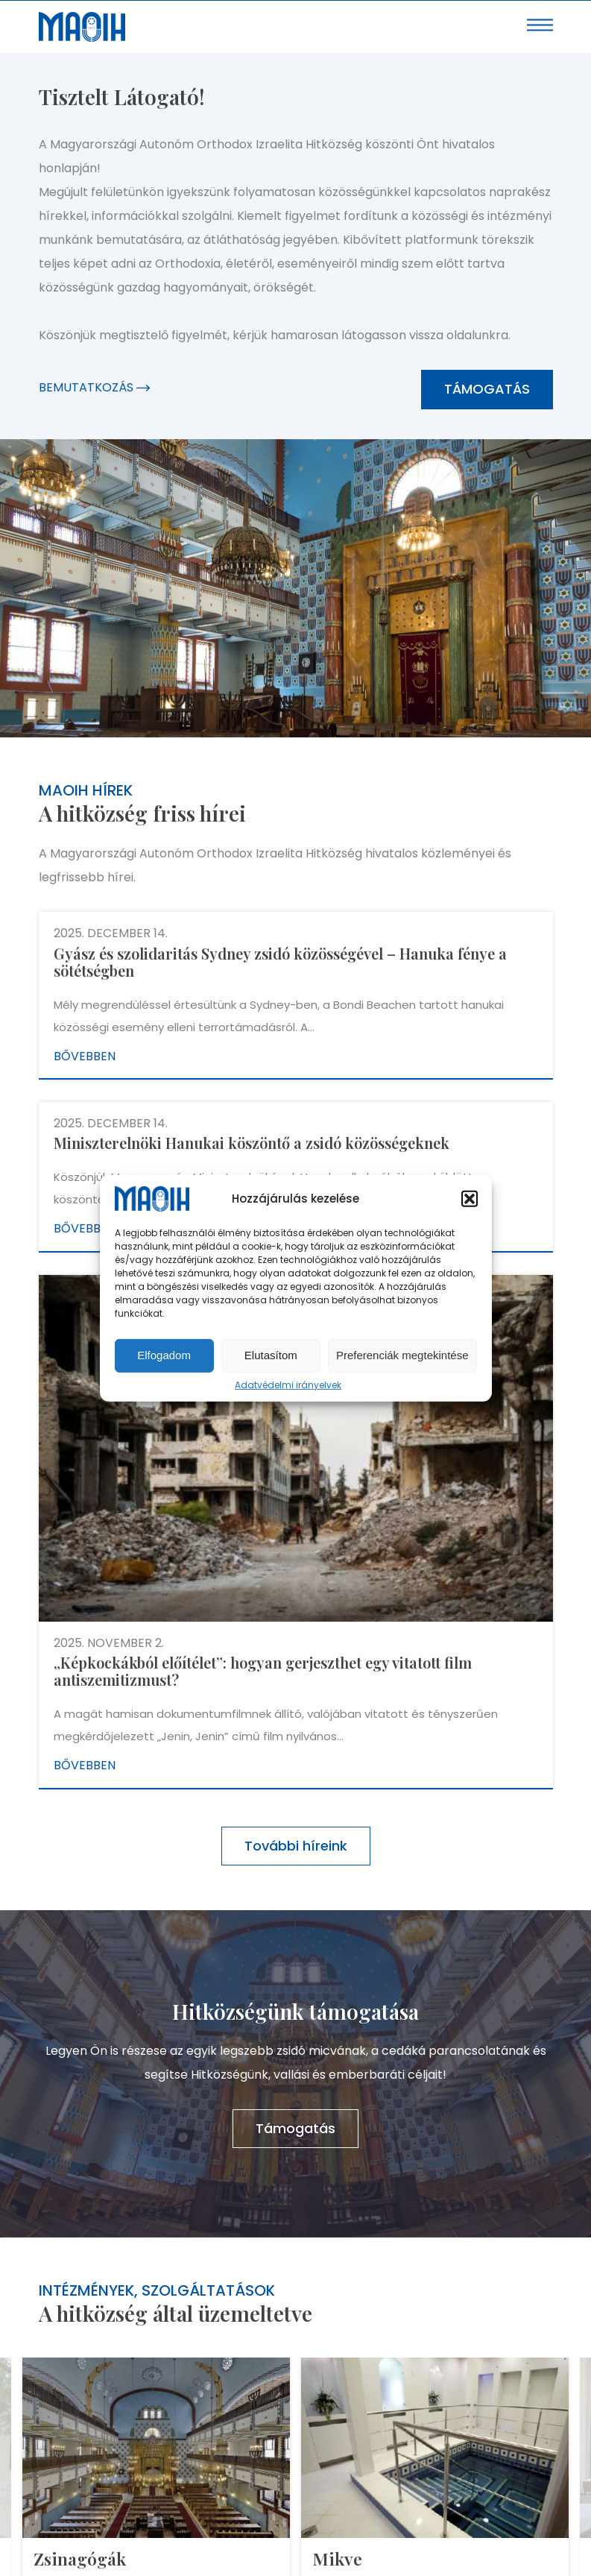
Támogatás (487, 389)
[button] (469, 1198)
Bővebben (85, 1056)
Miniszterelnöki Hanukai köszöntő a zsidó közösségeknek (251, 1143)
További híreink (295, 1845)
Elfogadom (164, 1355)
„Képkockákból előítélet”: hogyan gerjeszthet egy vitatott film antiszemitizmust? (263, 1670)
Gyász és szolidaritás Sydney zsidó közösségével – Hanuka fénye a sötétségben (280, 961)
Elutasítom (270, 1355)
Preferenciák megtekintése (402, 1355)
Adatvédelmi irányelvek (288, 1385)
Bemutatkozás (94, 387)
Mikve (337, 2558)
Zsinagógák (80, 2558)
